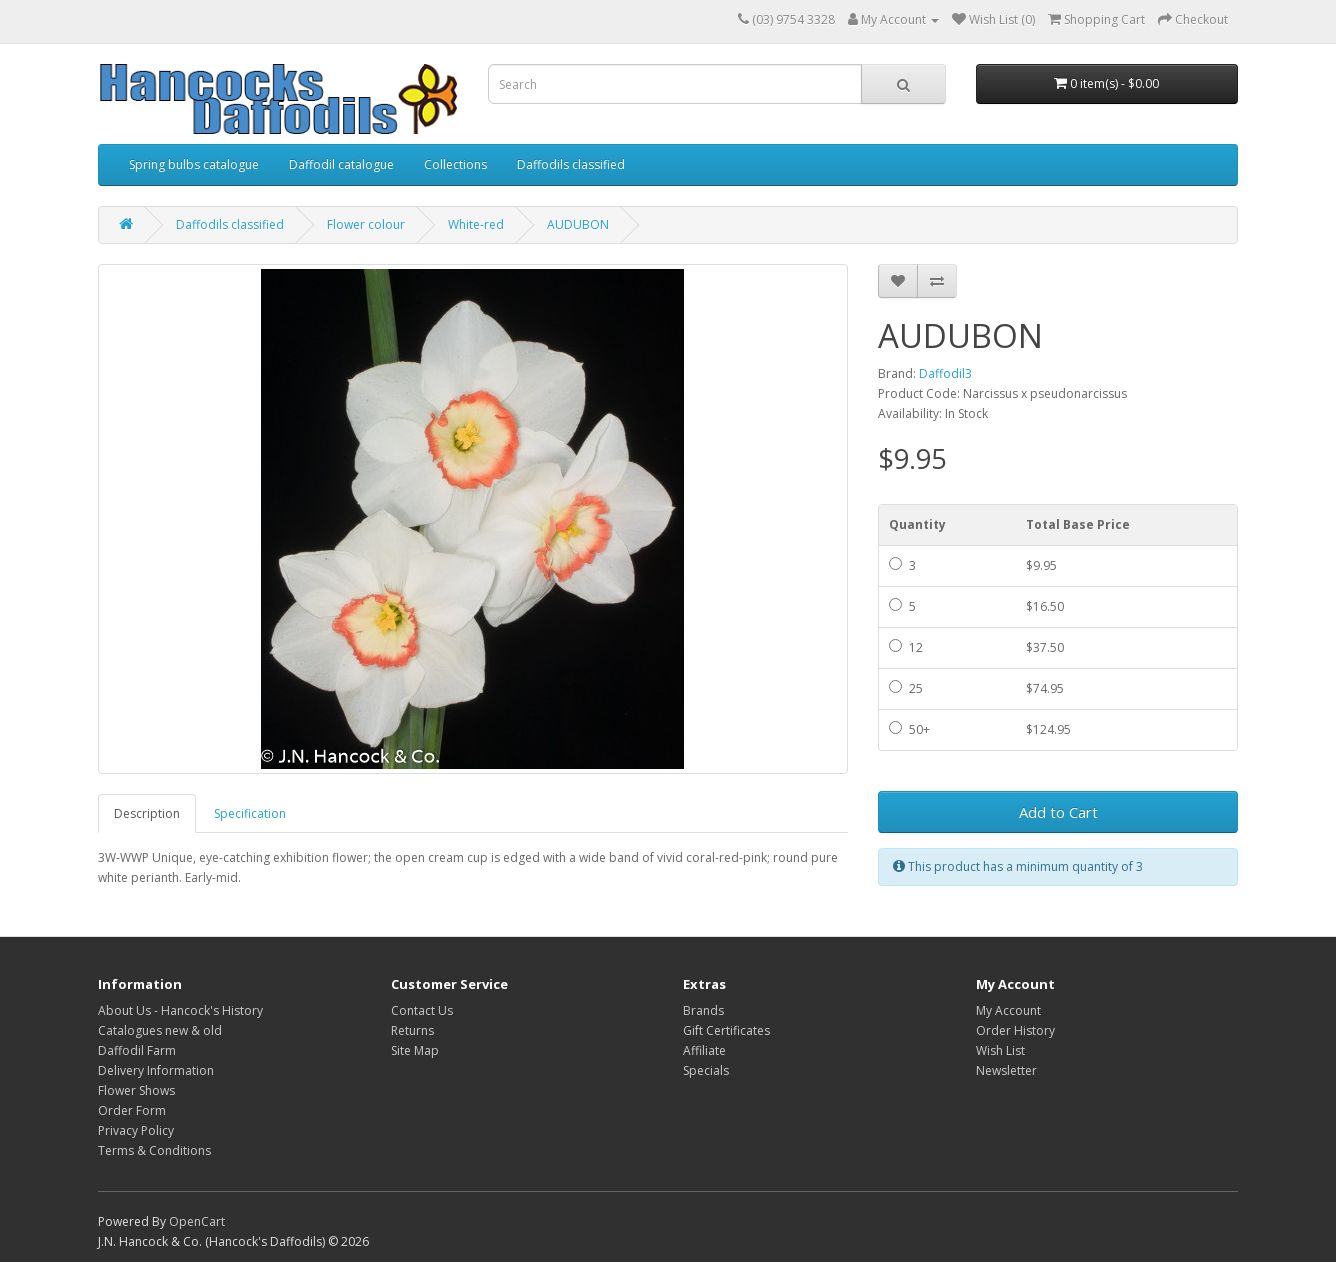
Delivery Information (156, 1070)
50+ (909, 729)
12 (906, 647)
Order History (1015, 1030)
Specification (250, 813)
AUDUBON (578, 224)
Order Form (132, 1110)
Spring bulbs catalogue (194, 164)
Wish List (1000, 1050)
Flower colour (366, 224)
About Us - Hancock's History (180, 1010)
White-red (476, 224)
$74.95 (1045, 688)
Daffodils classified (571, 164)
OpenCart (197, 1221)
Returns (412, 1030)
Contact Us (422, 1010)
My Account (1008, 1010)
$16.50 (1045, 606)
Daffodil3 (945, 373)
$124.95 (1048, 729)
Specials (706, 1070)
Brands (703, 1010)
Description (147, 813)
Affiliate (704, 1050)
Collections (455, 164)
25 (906, 688)
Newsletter (1006, 1070)
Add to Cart (1058, 812)
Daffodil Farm (137, 1050)
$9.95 (1041, 565)
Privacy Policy (136, 1130)
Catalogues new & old (160, 1030)
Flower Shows (136, 1090)
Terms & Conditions (154, 1150)
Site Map (415, 1050)
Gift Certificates (726, 1030)
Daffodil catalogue (341, 164)
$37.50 (1045, 647)
